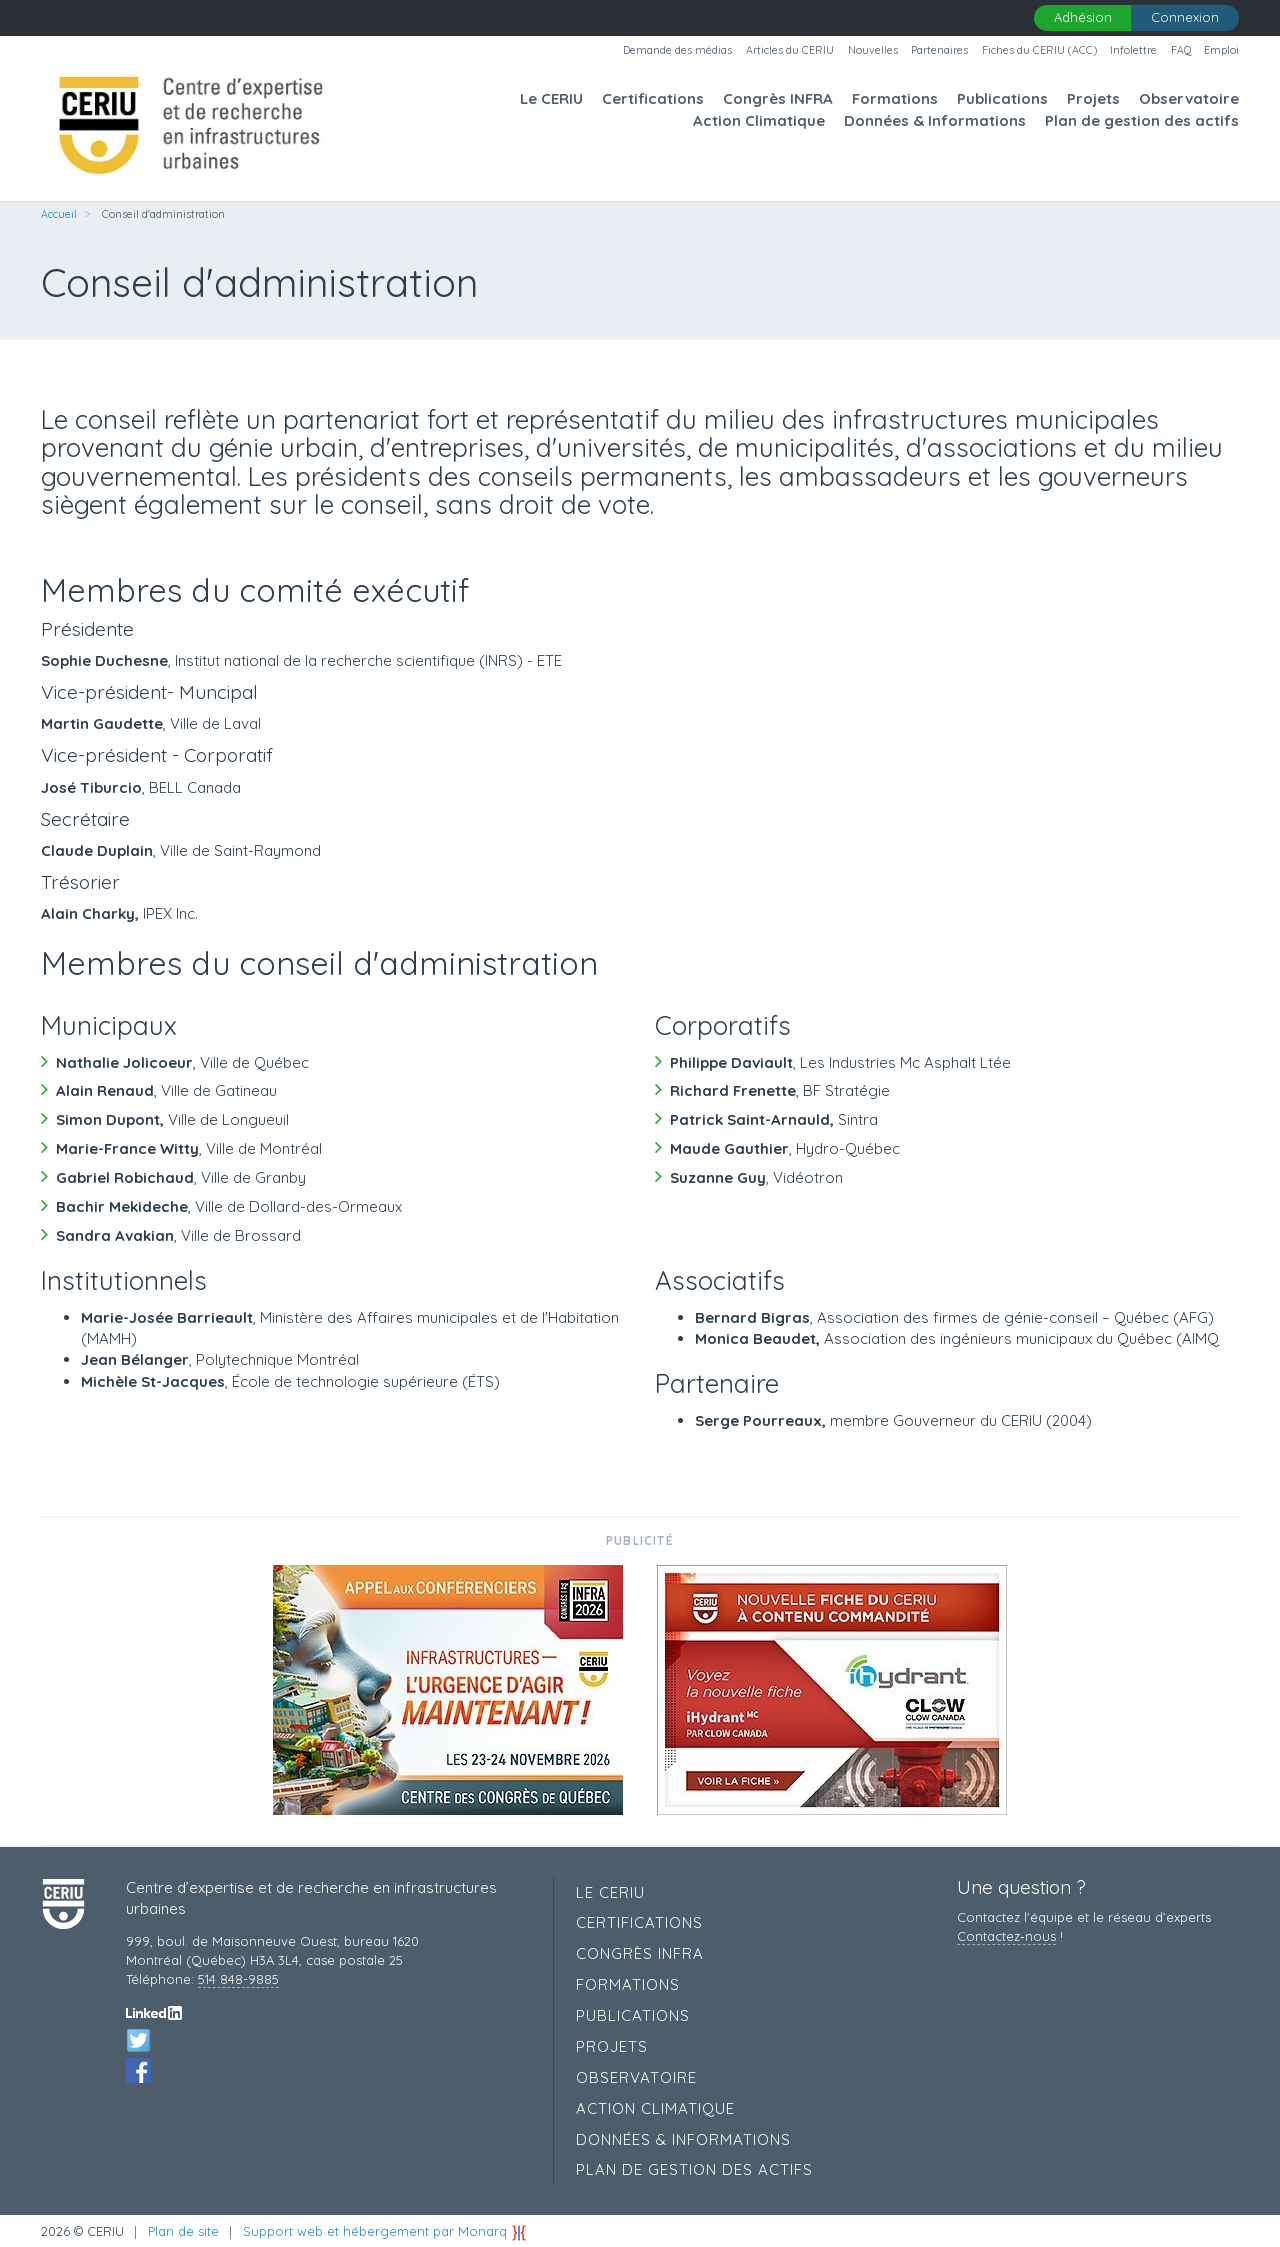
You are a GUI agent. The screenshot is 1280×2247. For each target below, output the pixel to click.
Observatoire (1189, 98)
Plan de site (183, 2231)
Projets (1093, 98)
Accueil (59, 214)
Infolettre (1133, 50)
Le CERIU (551, 98)
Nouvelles (873, 50)
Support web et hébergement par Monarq (385, 2231)
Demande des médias (677, 50)
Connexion (1185, 17)
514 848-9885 (238, 1979)
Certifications (653, 98)
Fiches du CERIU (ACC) (1039, 50)
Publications (1002, 98)
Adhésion (1083, 17)
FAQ (1181, 50)
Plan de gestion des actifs (1142, 120)
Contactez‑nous (1006, 1936)
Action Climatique (759, 120)
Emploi (1221, 50)
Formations (895, 98)
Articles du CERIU (790, 50)
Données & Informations (935, 120)
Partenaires (939, 50)
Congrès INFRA (778, 98)
